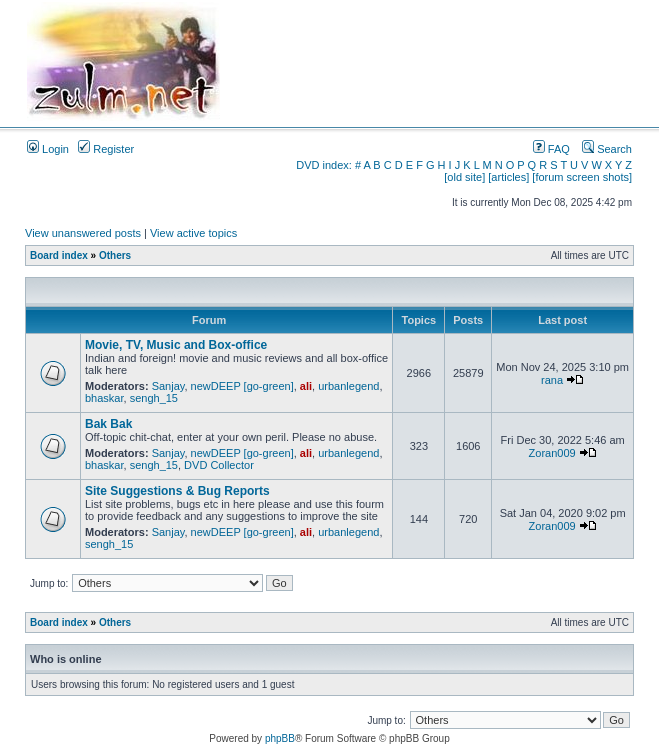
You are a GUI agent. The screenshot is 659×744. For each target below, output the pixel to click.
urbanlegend (348, 386)
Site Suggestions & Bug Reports (177, 491)
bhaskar (104, 398)
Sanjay (168, 386)
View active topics (193, 233)
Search (607, 149)
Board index (59, 255)
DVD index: (324, 165)
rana (552, 380)
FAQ (551, 149)
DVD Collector (219, 465)
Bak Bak (108, 424)
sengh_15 (154, 398)
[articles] (508, 177)
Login (48, 149)
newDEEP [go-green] (242, 386)
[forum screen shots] (582, 177)
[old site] (464, 177)
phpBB (280, 738)
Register (106, 149)
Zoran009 (552, 453)
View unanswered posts (83, 233)
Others (115, 255)
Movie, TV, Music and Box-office (176, 345)
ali (306, 386)
